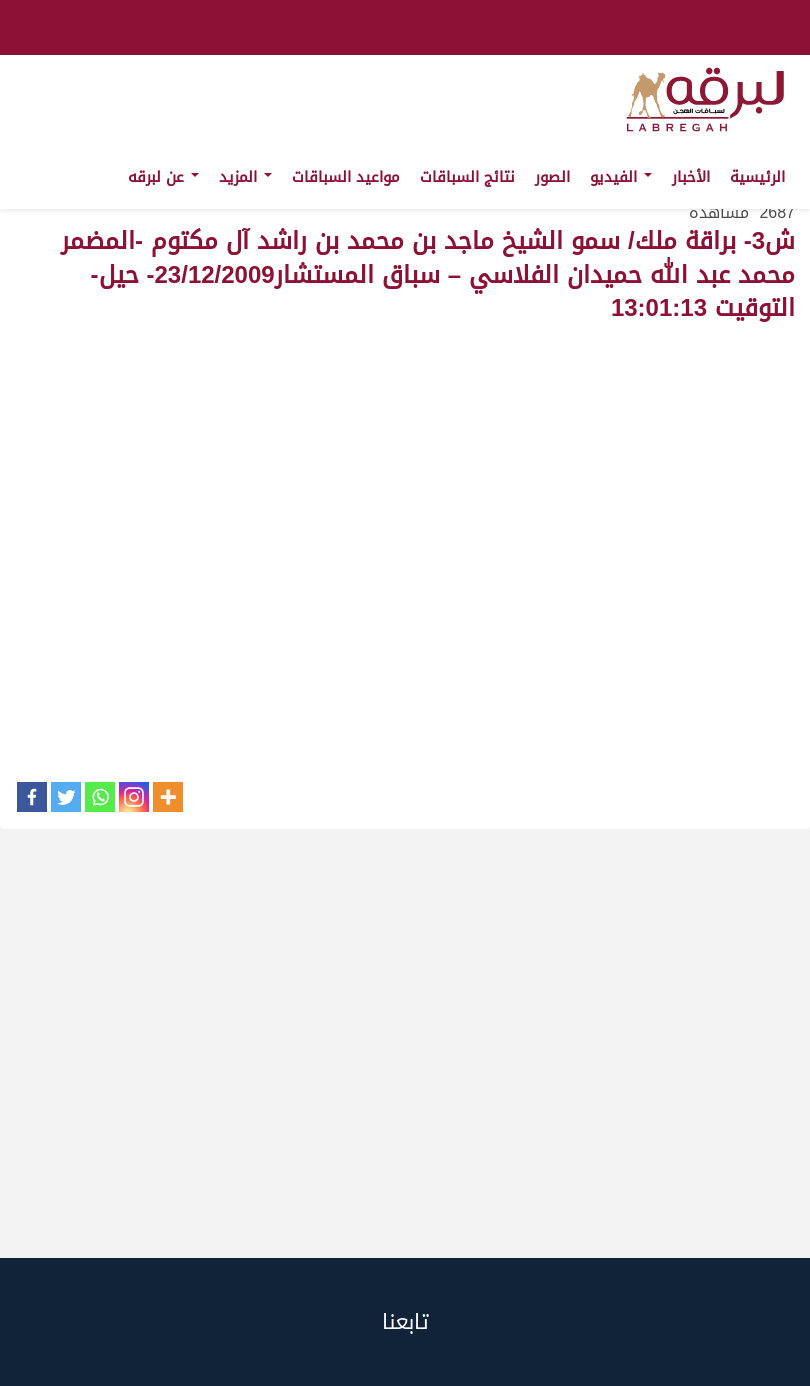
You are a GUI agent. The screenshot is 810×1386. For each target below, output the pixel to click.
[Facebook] (32, 797)
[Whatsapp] (100, 797)
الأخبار (691, 177)
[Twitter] (66, 797)
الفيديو (621, 177)
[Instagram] (134, 797)
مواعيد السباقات (346, 177)
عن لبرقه (163, 177)
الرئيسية (757, 177)
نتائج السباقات (467, 177)
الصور (552, 177)
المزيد (245, 177)
